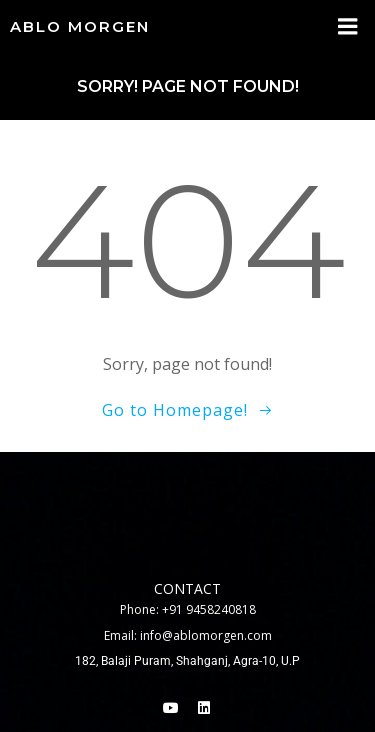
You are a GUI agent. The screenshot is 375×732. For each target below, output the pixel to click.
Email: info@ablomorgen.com (188, 635)
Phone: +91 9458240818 (188, 609)
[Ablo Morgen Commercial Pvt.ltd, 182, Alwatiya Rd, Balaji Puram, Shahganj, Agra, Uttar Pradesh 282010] (187, 512)
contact (187, 588)
